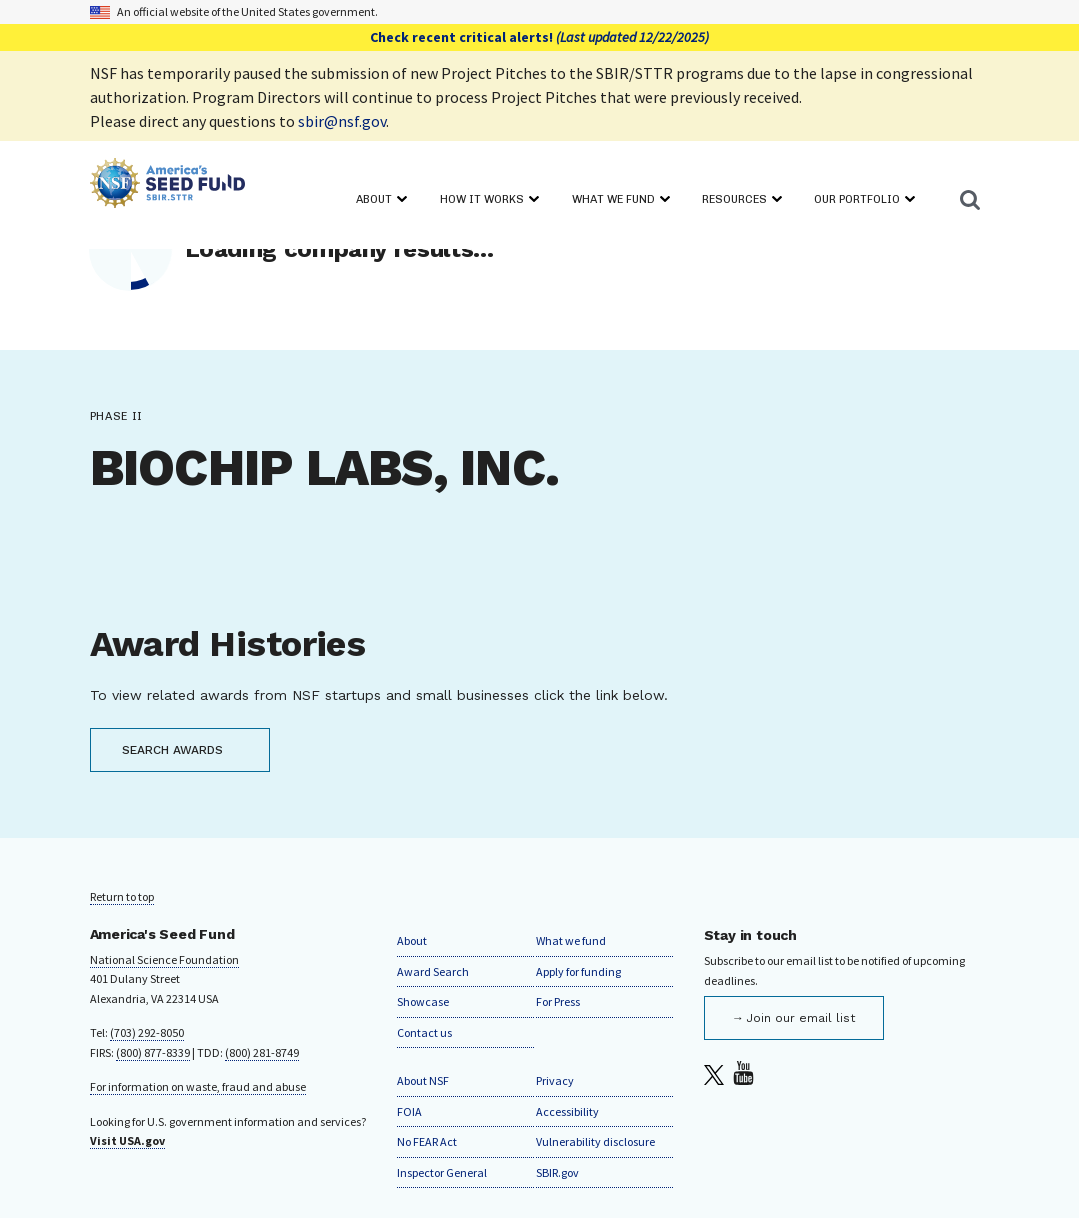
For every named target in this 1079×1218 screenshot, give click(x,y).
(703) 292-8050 (147, 1032)
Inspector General (442, 1172)
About (412, 940)
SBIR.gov (557, 1172)
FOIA (409, 1111)
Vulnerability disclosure (595, 1141)
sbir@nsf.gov (342, 121)
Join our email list (800, 1018)
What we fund (571, 940)
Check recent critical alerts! (539, 37)
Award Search (433, 971)
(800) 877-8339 (153, 1052)
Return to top (122, 896)
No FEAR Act (427, 1141)
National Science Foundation (164, 959)
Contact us (424, 1032)
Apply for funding (578, 971)
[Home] (167, 186)
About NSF (423, 1080)
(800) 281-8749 (262, 1052)
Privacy (555, 1080)
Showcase (423, 1001)
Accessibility (567, 1111)
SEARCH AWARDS (172, 750)
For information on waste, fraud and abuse (198, 1086)
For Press (558, 1001)
